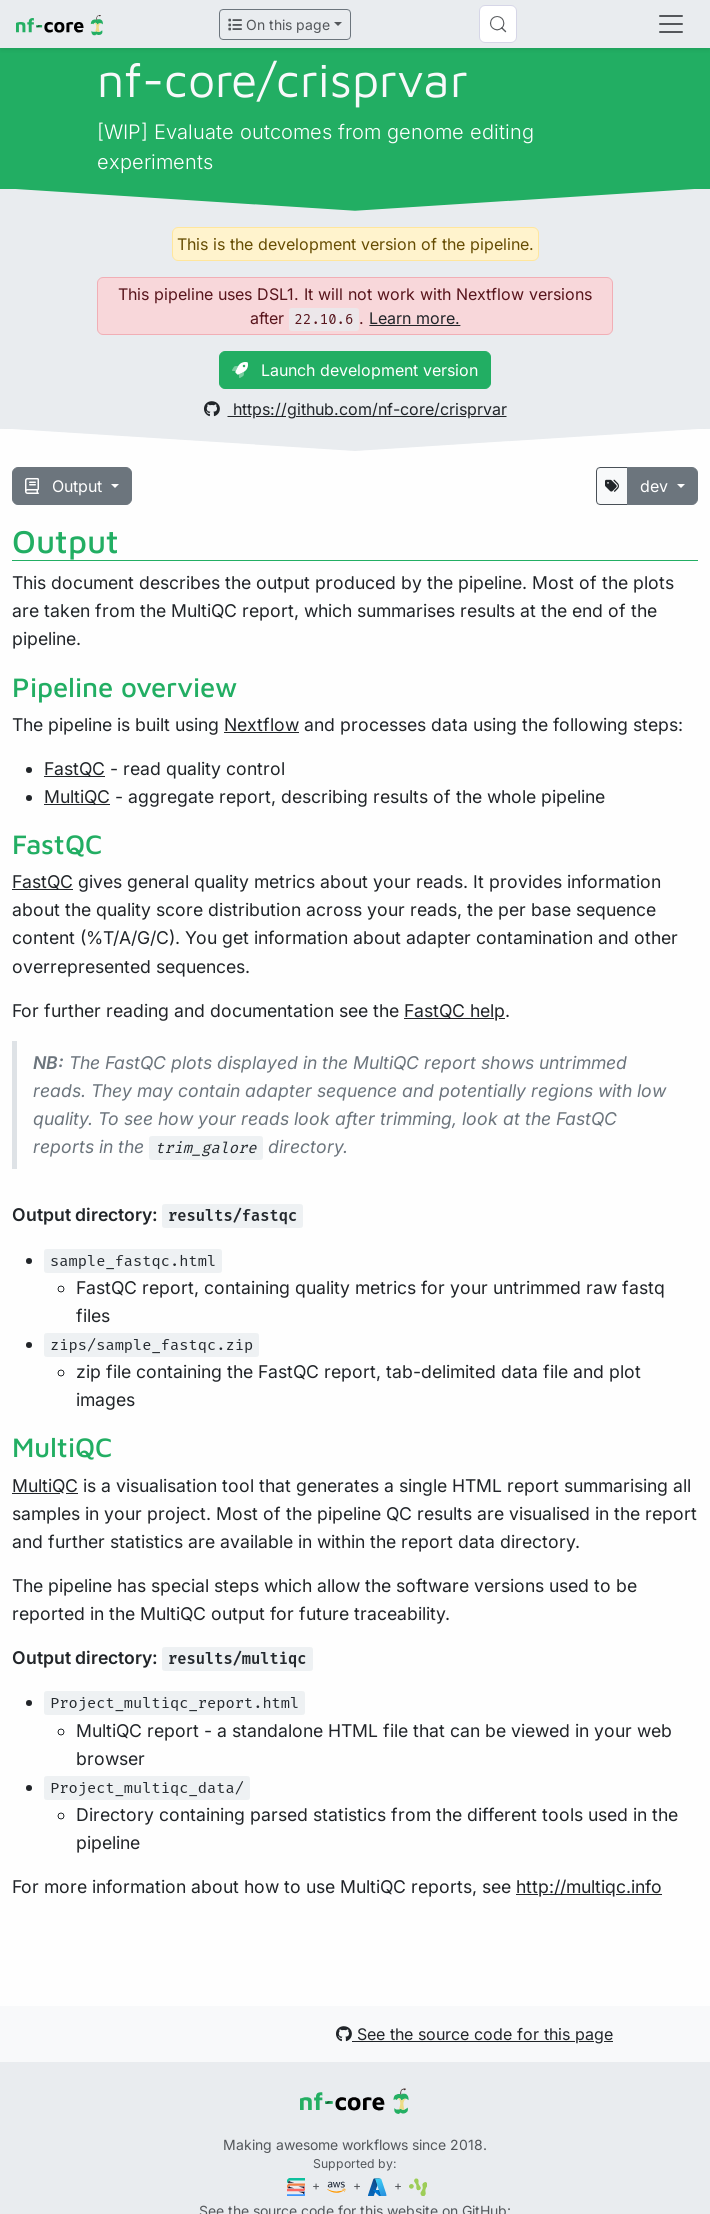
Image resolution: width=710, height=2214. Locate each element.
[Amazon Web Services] (338, 2185)
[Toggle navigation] (671, 24)
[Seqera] (298, 2185)
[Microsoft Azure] (379, 2185)
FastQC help (454, 1010)
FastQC (74, 768)
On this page (279, 24)
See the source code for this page (474, 2034)
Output (66, 486)
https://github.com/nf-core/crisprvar (355, 409)
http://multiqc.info (589, 1886)
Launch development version (355, 370)
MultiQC (77, 796)
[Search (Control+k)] (498, 24)
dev (656, 486)
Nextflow (261, 724)
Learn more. (414, 318)
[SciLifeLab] (418, 2185)
